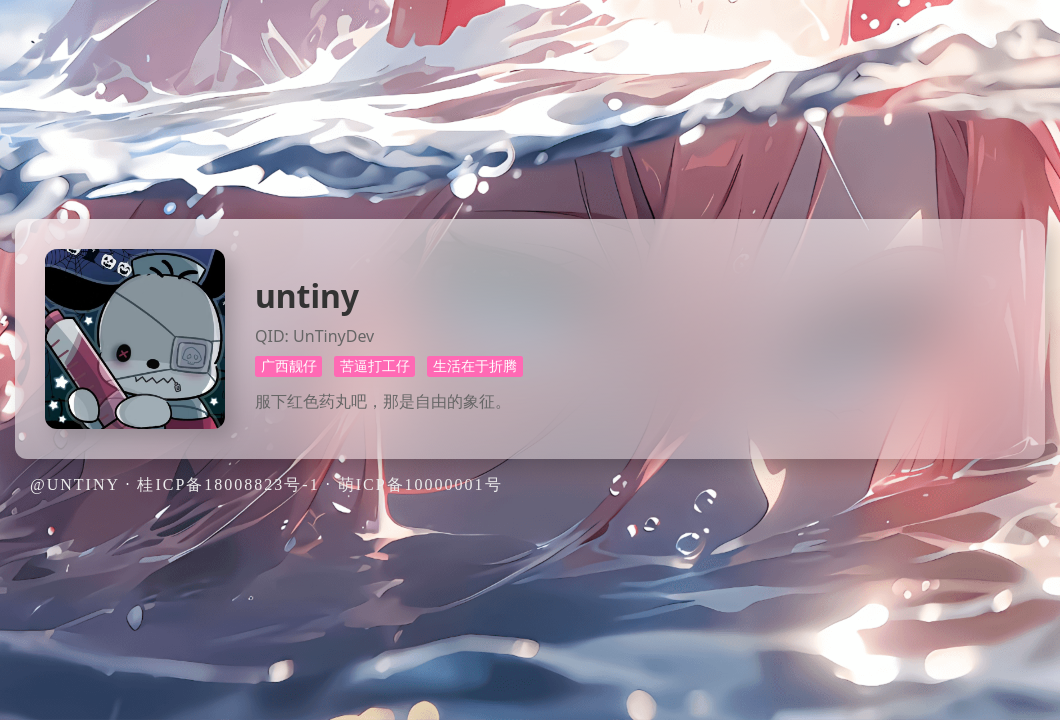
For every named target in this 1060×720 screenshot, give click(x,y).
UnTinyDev (333, 336)
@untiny (74, 484)
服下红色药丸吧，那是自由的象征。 (383, 401)
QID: (272, 336)
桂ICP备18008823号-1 (228, 484)
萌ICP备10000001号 (420, 484)
